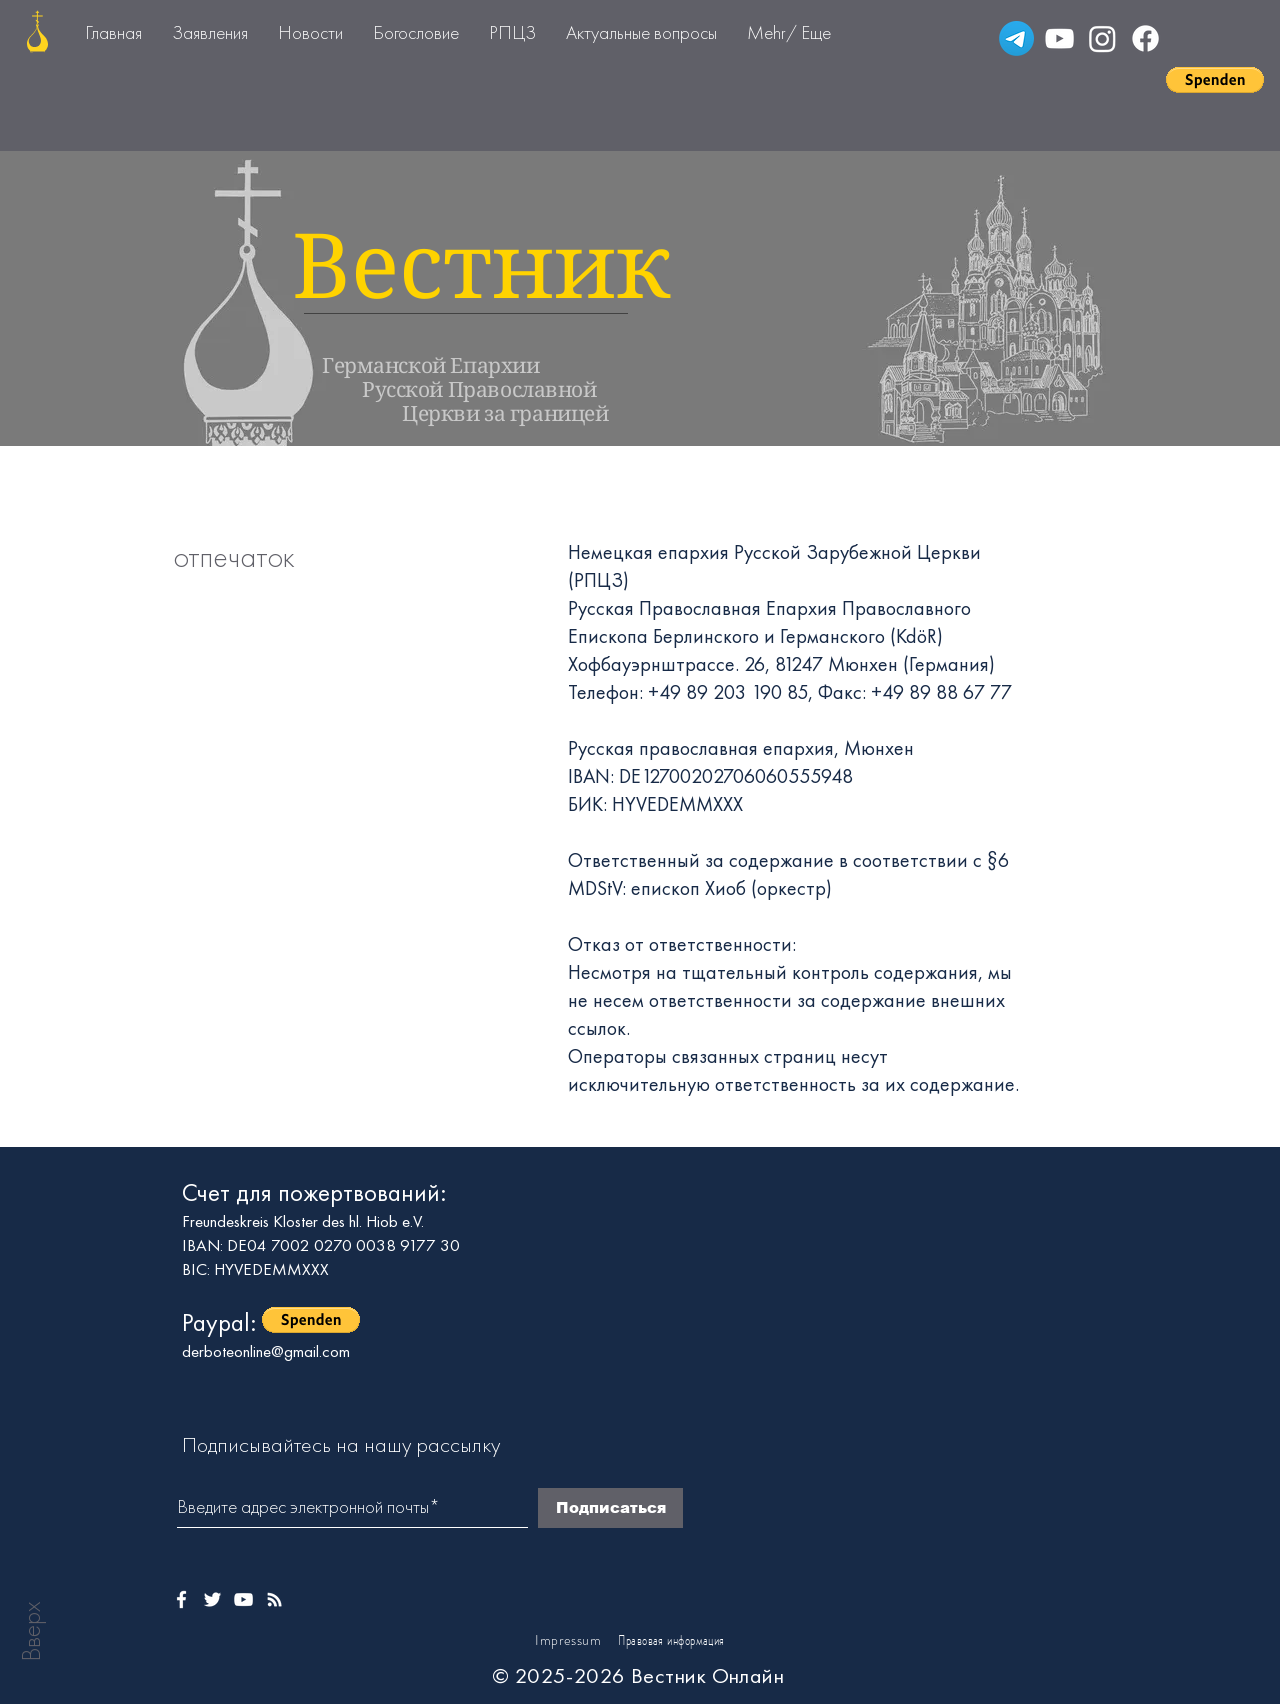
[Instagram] (1102, 38)
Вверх (31, 1631)
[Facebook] (1145, 38)
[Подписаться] (610, 1508)
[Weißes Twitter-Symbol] (212, 1599)
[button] (1215, 80)
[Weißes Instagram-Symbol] (274, 1599)
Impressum (568, 1640)
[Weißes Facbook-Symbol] (181, 1599)
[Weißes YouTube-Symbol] (243, 1599)
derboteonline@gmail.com (266, 1351)
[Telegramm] (1016, 38)
